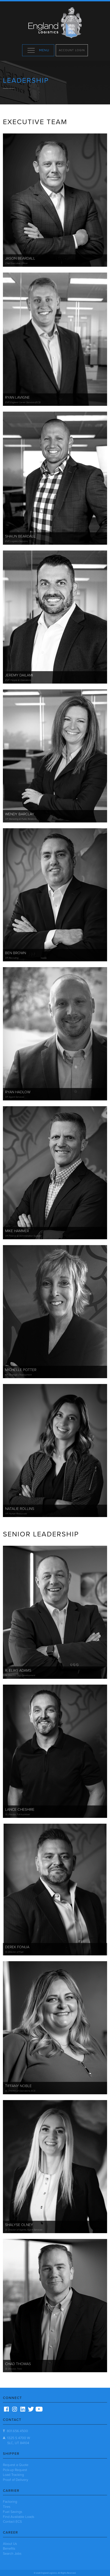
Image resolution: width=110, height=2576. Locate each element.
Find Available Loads (18, 2517)
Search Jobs (12, 2553)
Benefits (9, 2548)
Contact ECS (12, 2521)
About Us (10, 2544)
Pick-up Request (15, 2470)
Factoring (10, 2501)
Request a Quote (15, 2465)
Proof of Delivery (15, 2480)
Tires (6, 2507)
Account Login (72, 50)
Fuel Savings (12, 2512)
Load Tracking (13, 2475)
